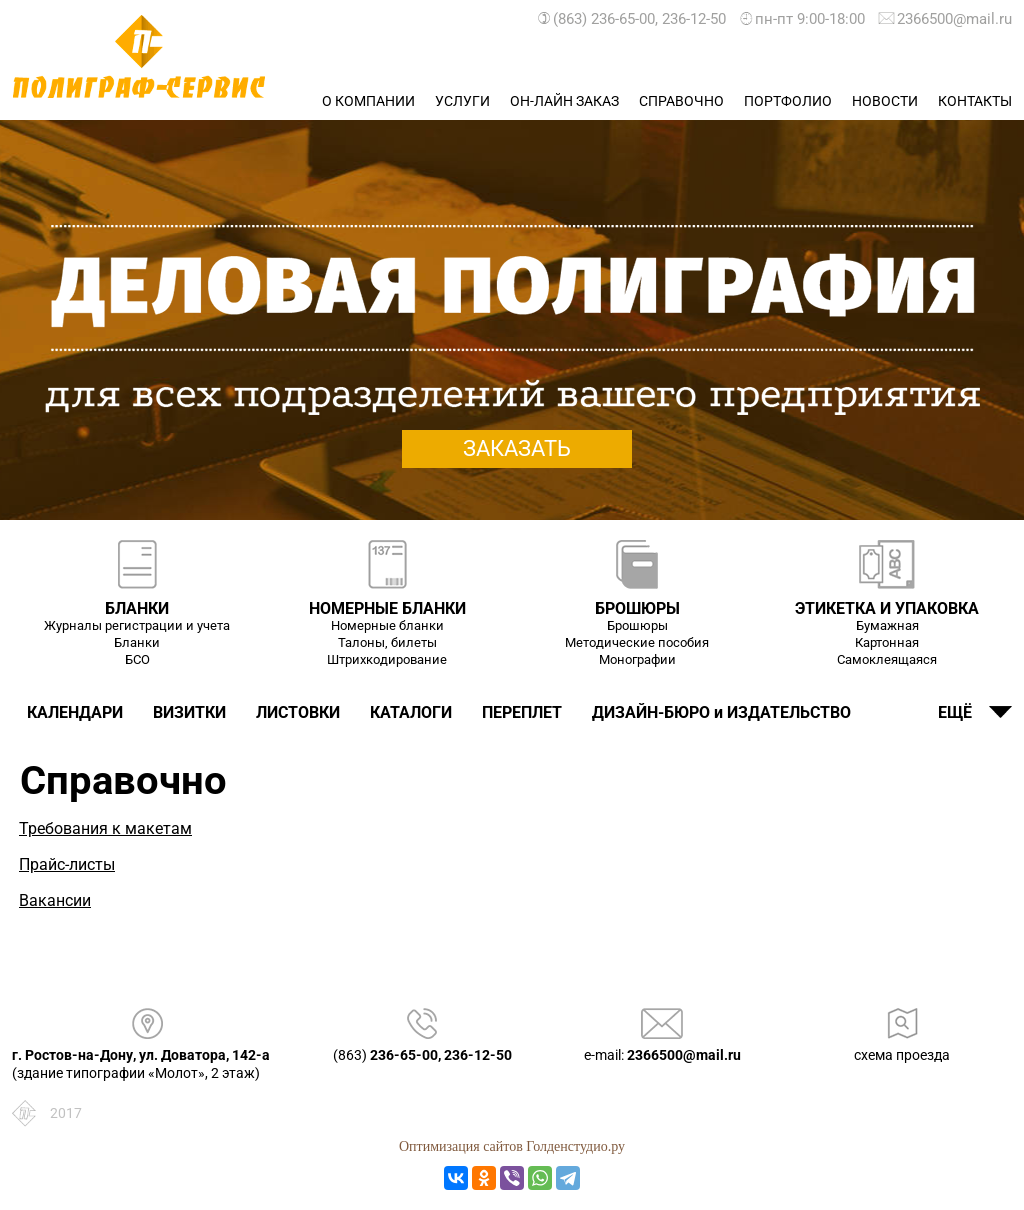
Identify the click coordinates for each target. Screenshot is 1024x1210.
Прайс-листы (67, 864)
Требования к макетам (105, 828)
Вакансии (55, 900)
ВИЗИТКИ (189, 712)
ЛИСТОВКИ (298, 712)
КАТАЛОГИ (411, 712)
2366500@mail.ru (940, 19)
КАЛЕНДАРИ (75, 712)
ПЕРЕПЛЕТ (522, 712)
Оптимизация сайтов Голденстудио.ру (512, 1146)
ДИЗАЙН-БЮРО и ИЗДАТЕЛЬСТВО (721, 712)
